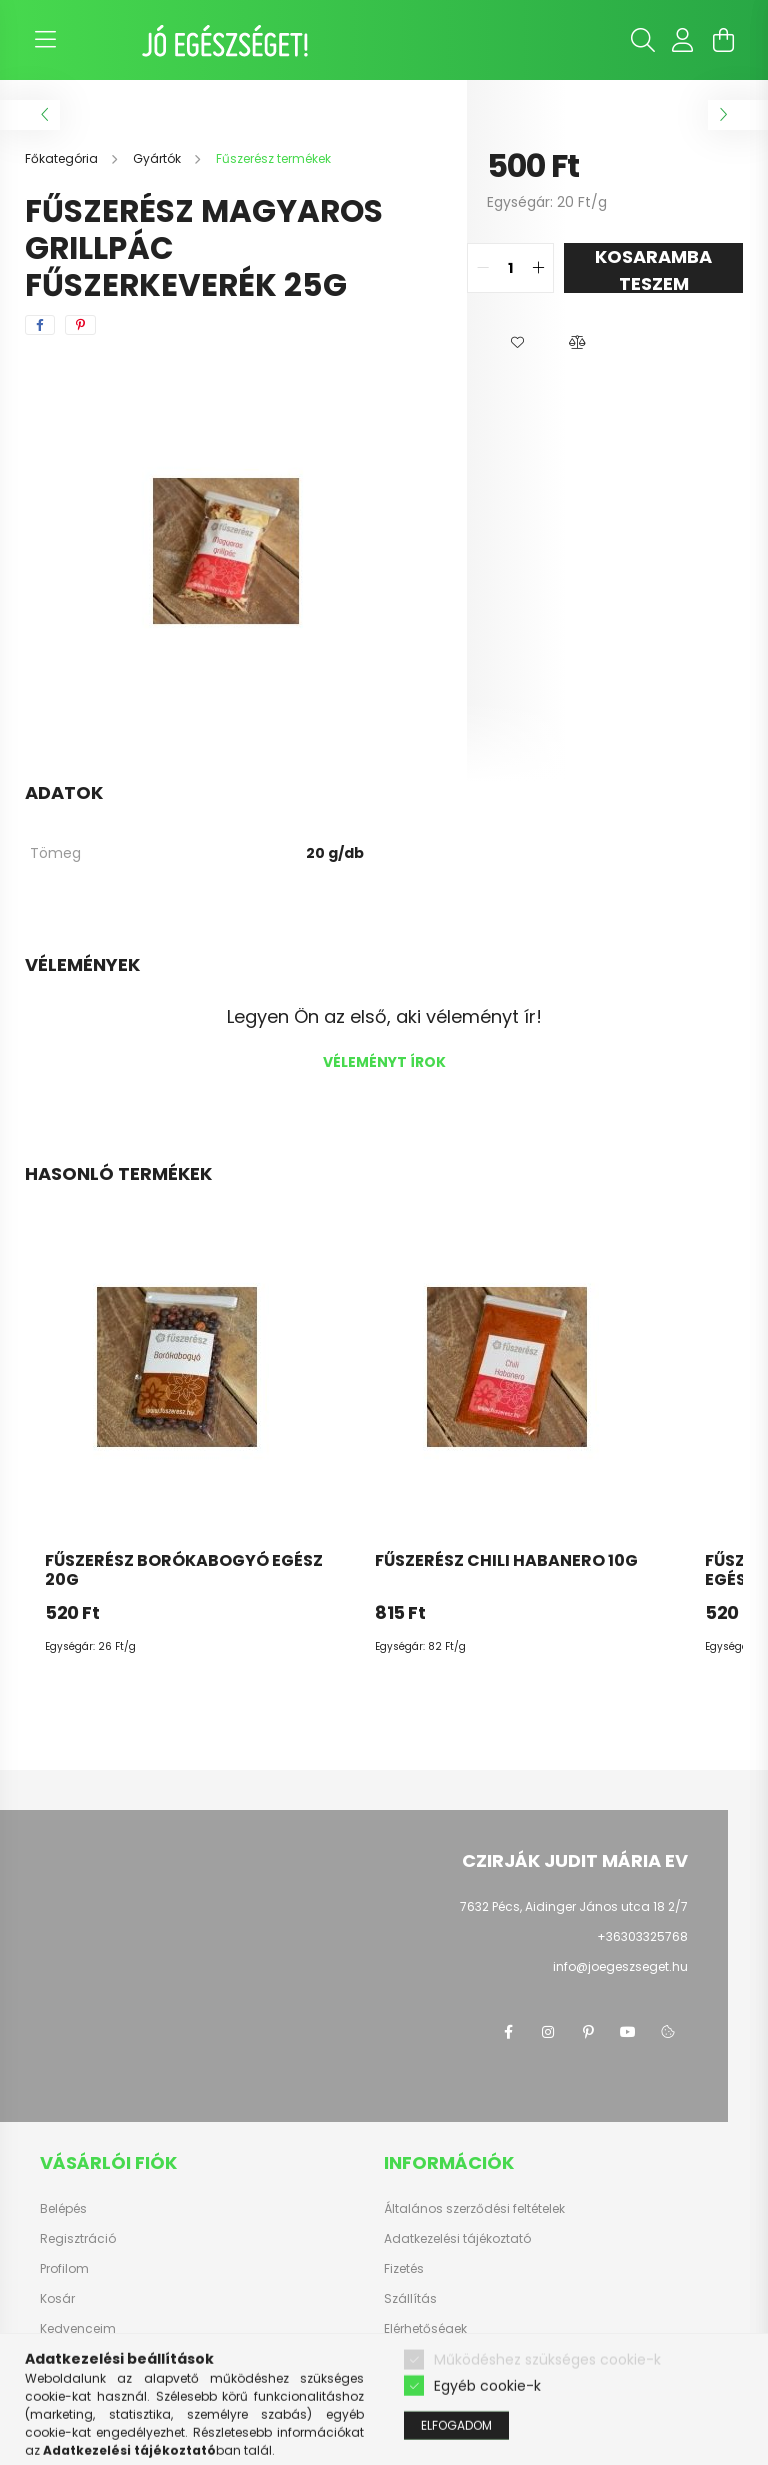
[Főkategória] (63, 158)
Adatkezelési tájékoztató (457, 2239)
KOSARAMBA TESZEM (653, 268)
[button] (517, 343)
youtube (628, 2032)
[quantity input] (510, 268)
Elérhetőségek (425, 2329)
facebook (508, 2032)
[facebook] (40, 325)
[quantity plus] (538, 268)
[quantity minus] (483, 268)
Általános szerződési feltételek (474, 2209)
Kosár (57, 2299)
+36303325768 (642, 1936)
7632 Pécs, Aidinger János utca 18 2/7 (574, 1906)
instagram (548, 2032)
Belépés (63, 2209)
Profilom (64, 2269)
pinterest (588, 2032)
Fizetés (404, 2269)
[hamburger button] (45, 40)
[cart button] (723, 40)
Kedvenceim (78, 2329)
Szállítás (410, 2299)
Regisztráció (78, 2239)
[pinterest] (80, 325)
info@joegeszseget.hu (620, 1966)
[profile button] (683, 40)
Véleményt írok (384, 1062)
